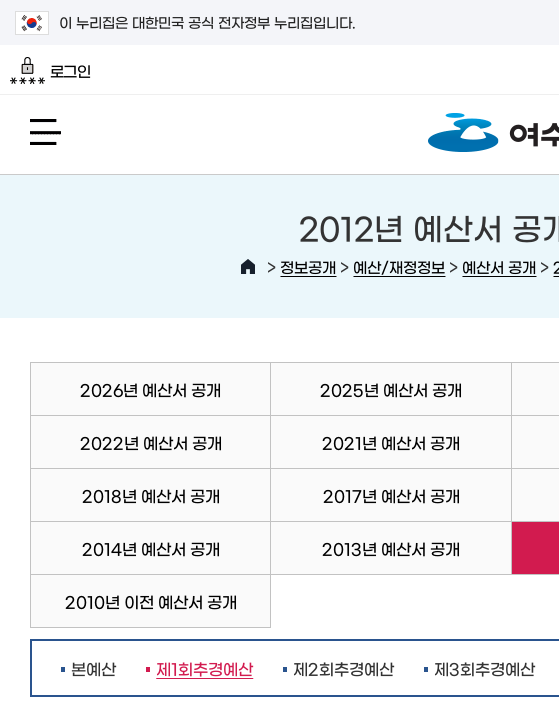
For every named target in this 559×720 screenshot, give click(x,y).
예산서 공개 (499, 266)
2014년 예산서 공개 (151, 548)
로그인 (50, 71)
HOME (248, 267)
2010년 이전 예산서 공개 (151, 601)
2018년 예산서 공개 (151, 495)
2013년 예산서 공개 (391, 548)
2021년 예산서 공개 (391, 442)
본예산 (93, 668)
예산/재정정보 (399, 266)
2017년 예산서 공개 (391, 495)
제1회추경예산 (199, 668)
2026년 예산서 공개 (150, 389)
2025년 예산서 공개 (391, 389)
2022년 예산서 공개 (151, 442)
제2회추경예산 (343, 668)
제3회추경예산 (484, 668)
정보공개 (308, 266)
